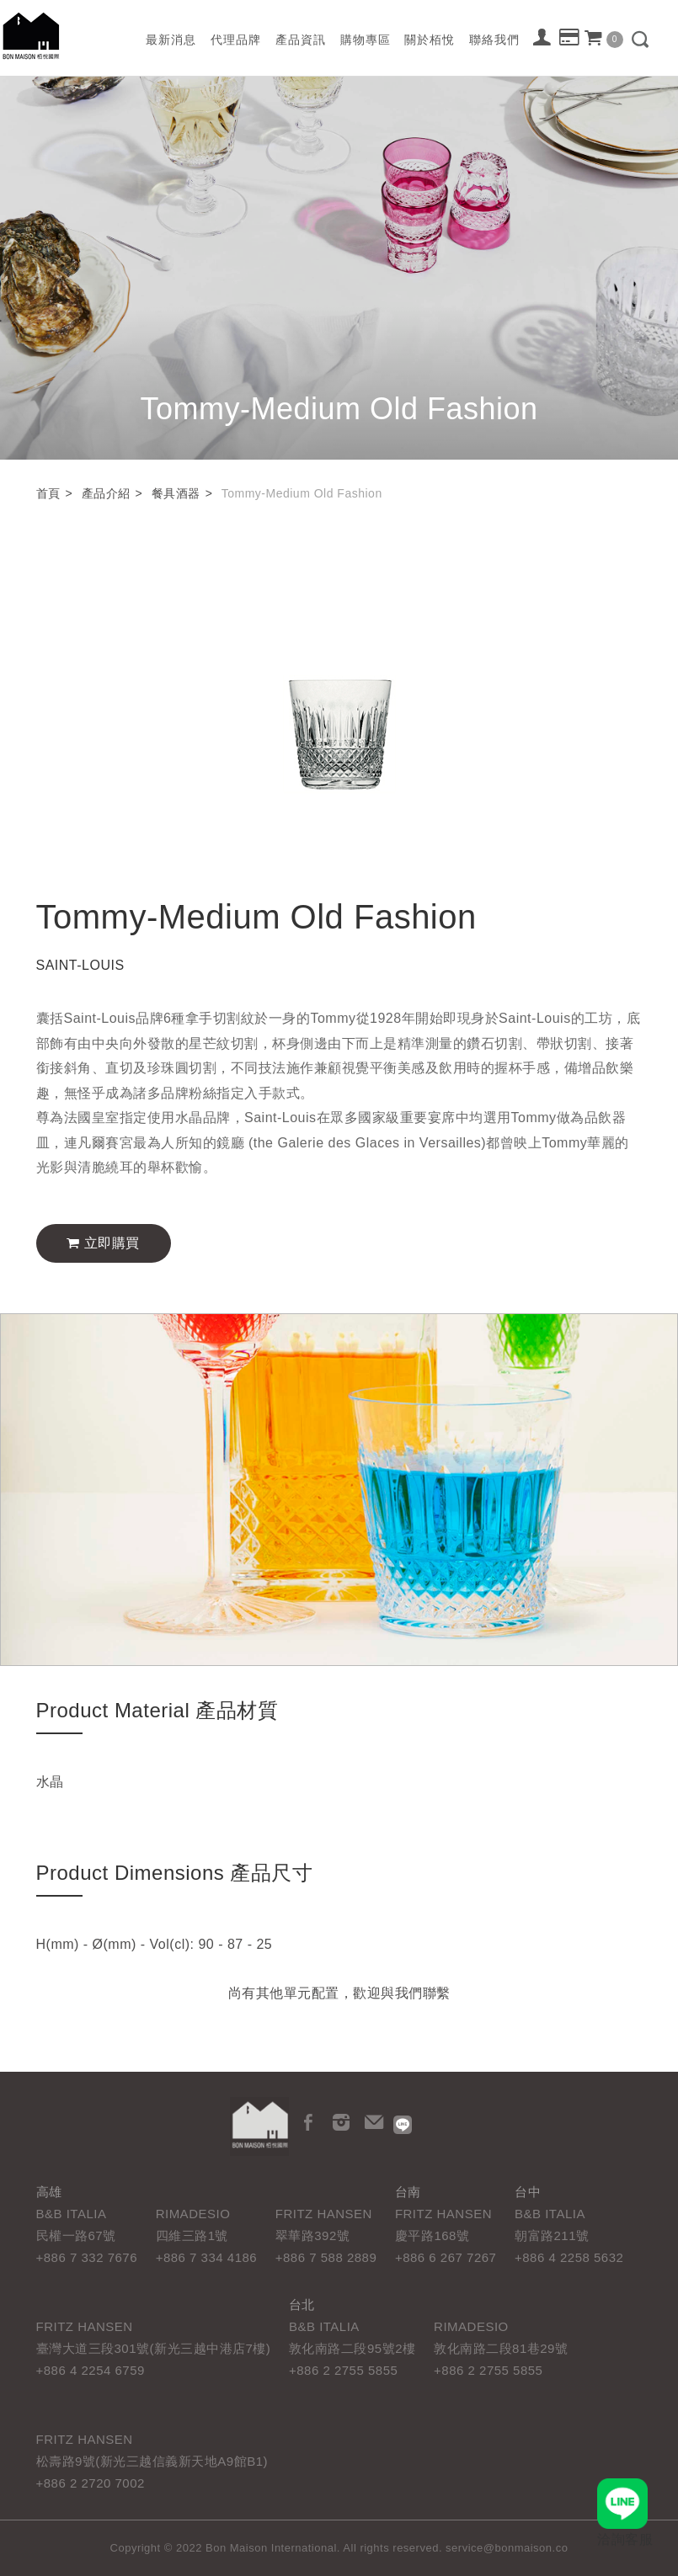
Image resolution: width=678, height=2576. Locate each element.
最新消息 (171, 39)
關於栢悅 (429, 39)
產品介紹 (106, 493)
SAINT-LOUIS (80, 965)
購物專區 (365, 39)
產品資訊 (300, 39)
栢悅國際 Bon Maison (31, 35)
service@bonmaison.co (507, 2547)
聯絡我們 (494, 39)
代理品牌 (236, 39)
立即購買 (103, 1243)
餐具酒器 (176, 493)
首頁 (48, 493)
